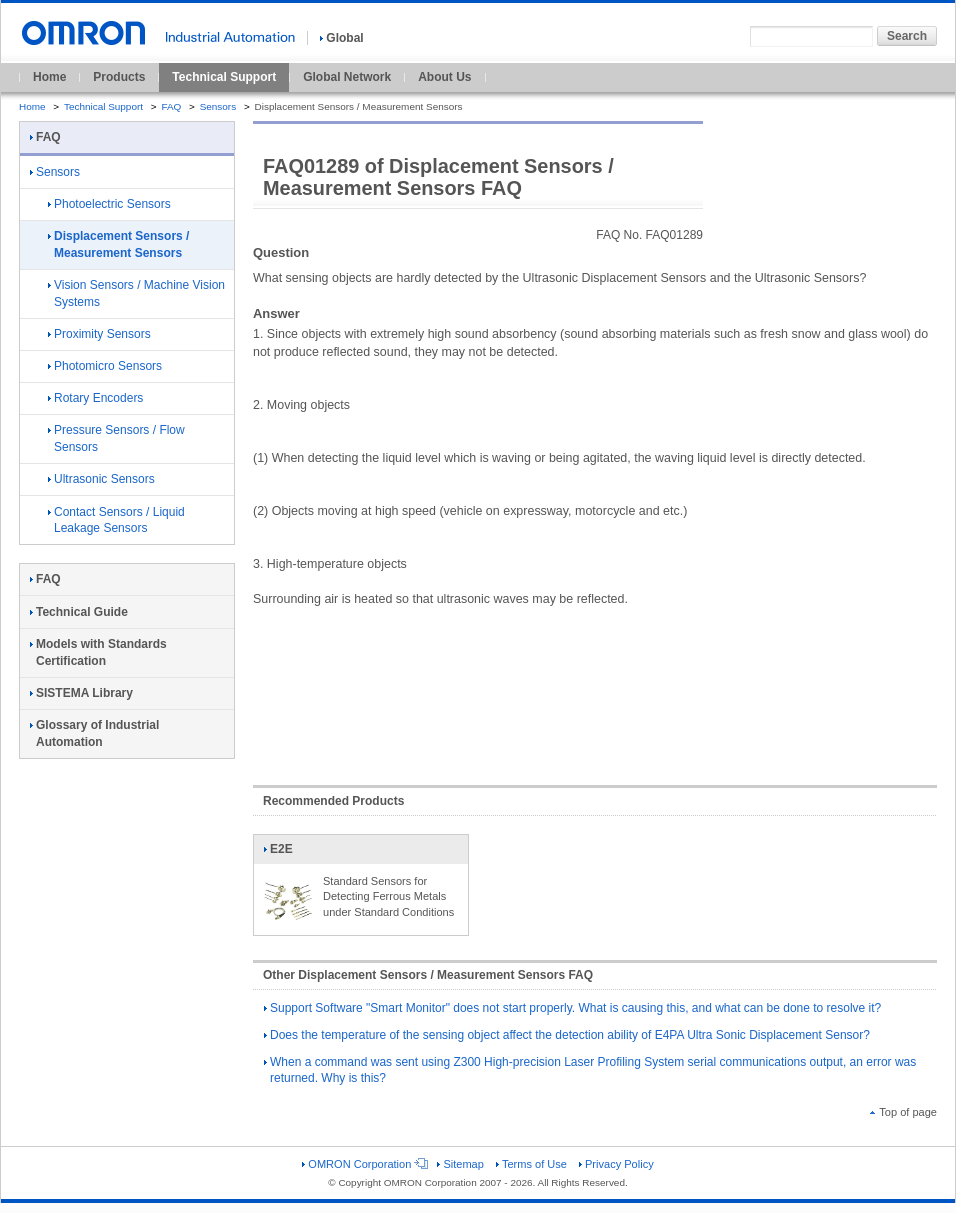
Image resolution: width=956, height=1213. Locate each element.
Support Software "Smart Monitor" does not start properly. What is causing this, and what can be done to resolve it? (572, 1008)
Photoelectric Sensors (109, 204)
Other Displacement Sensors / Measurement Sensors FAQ (428, 975)
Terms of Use (531, 1164)
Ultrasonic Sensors (101, 479)
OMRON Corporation (363, 1164)
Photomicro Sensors (105, 366)
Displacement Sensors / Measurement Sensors (118, 244)
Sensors (218, 106)
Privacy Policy (616, 1164)
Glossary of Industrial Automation (94, 733)
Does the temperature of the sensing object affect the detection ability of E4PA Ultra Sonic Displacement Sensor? (567, 1035)
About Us (444, 77)
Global (341, 38)
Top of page (903, 1112)
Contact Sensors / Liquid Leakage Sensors (116, 520)
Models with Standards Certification (98, 652)
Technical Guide (79, 612)
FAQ (171, 106)
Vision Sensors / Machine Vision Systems (136, 293)
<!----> (595, 687)
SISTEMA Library (81, 693)
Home (49, 77)
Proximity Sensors (99, 334)
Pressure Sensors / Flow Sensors (116, 438)
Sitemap (460, 1164)
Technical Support (224, 77)
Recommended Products (333, 801)
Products (119, 77)
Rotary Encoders (95, 398)
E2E (288, 853)
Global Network (347, 77)
